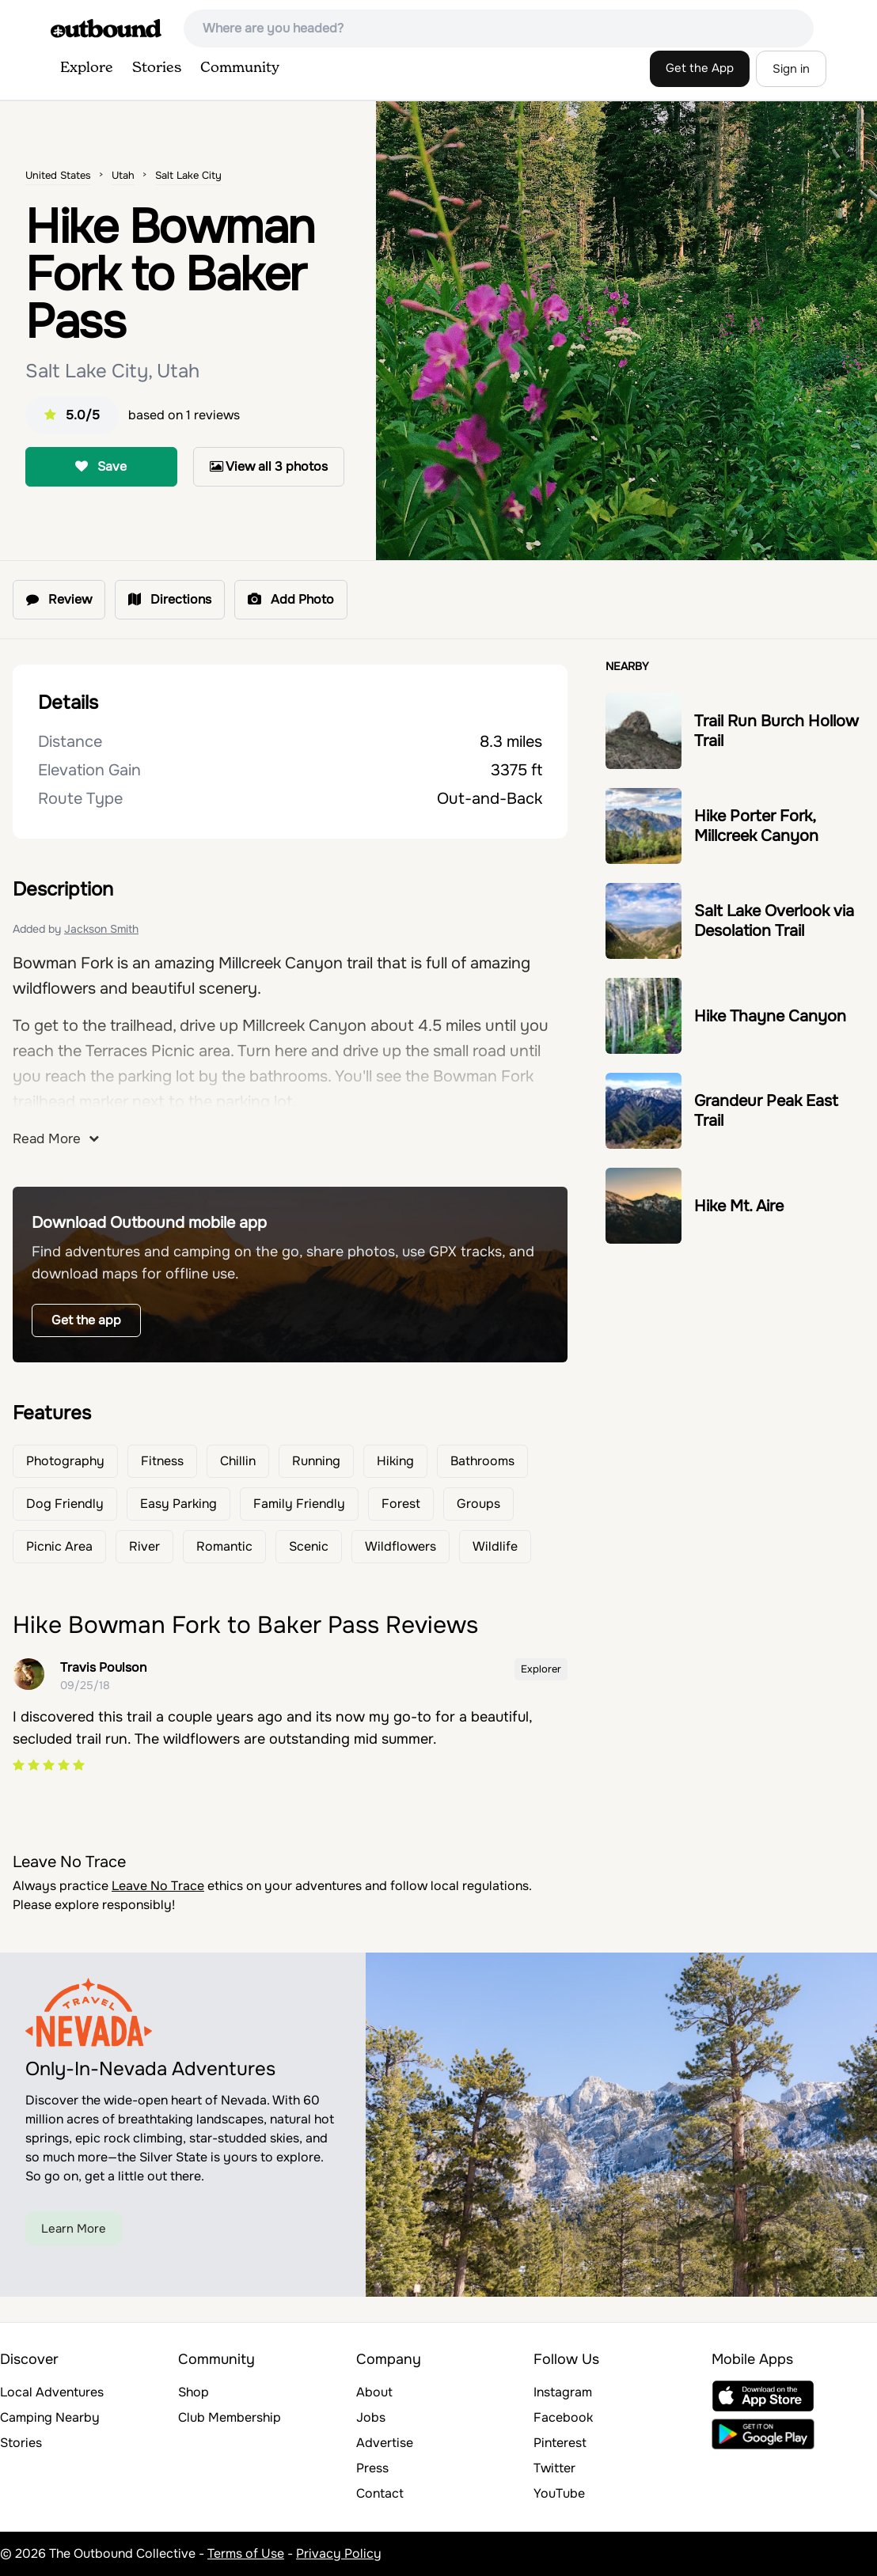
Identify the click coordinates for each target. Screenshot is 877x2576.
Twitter (554, 2468)
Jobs (370, 2417)
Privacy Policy (339, 2553)
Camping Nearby (50, 2417)
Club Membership (229, 2417)
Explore (86, 68)
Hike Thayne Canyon (770, 1016)
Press (372, 2468)
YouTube (559, 2493)
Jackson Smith (101, 929)
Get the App (700, 68)
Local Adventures (52, 2392)
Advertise (384, 2442)
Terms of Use (245, 2553)
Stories (156, 68)
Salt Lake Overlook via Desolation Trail (774, 921)
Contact (380, 2493)
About (374, 2392)
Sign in (791, 69)
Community (239, 68)
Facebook (563, 2417)
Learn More (73, 2229)
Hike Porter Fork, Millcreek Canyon (756, 826)
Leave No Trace (158, 1885)
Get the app (86, 1320)
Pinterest (560, 2442)
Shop (193, 2392)
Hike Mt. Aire (739, 1206)
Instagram (562, 2392)
